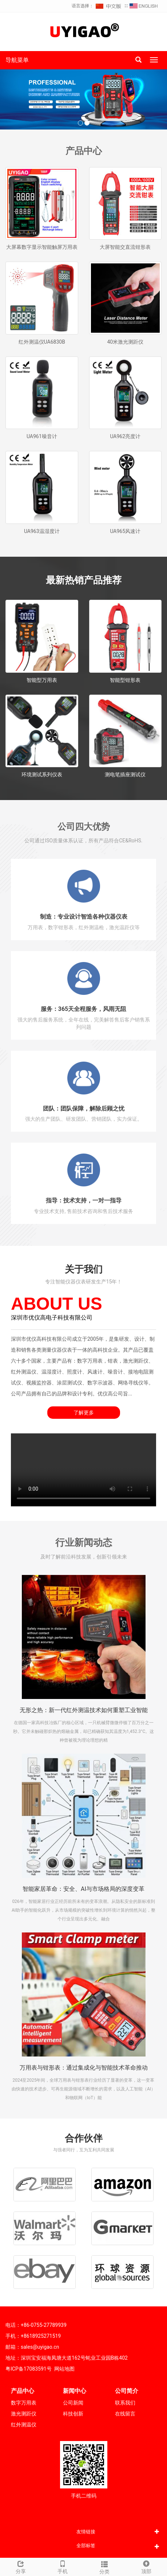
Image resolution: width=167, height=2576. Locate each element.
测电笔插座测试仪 (125, 774)
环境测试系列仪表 (41, 774)
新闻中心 (74, 2390)
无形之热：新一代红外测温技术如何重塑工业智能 (84, 1710)
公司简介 (126, 2390)
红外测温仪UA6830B (42, 342)
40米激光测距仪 (125, 342)
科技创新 (73, 2414)
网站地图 (64, 2369)
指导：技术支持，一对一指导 (84, 1200)
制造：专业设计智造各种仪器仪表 (83, 916)
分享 (21, 2566)
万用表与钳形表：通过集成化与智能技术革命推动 (84, 2067)
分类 (104, 2566)
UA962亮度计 (125, 436)
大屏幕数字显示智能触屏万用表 (41, 247)
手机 (63, 2566)
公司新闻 (73, 2403)
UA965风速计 (125, 531)
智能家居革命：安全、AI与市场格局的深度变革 (83, 1888)
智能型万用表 (42, 680)
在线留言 (125, 2414)
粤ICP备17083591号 (28, 2369)
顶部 (146, 2566)
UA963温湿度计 (42, 531)
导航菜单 (17, 60)
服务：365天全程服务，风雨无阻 (84, 1008)
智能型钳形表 (125, 680)
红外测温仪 (23, 2425)
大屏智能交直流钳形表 (125, 247)
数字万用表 (23, 2403)
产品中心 (22, 2390)
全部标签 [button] (85, 2545)
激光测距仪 (23, 2414)
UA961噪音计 (42, 436)
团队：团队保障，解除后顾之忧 (83, 1108)
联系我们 (125, 2403)
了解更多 (83, 1413)
